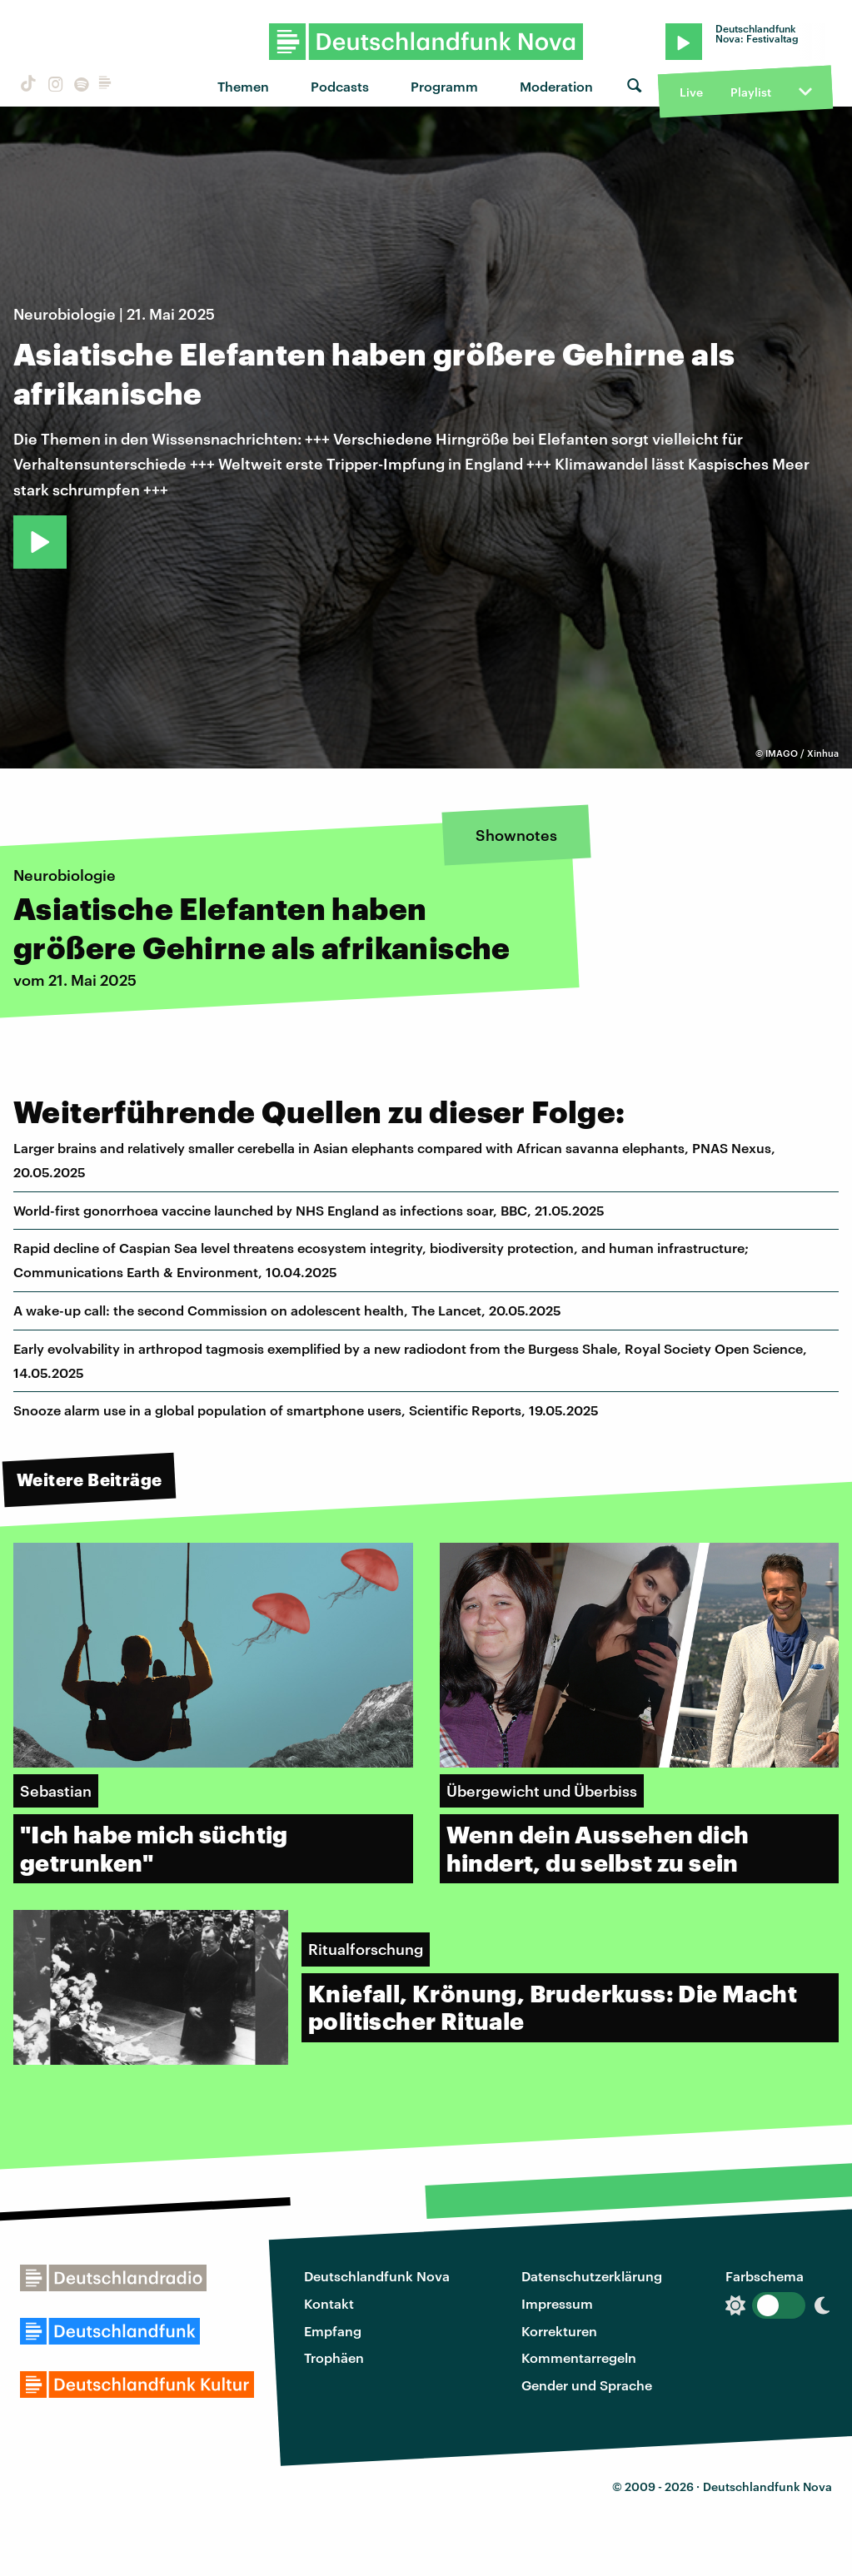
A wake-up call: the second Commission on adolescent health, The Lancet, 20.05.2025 (287, 1310)
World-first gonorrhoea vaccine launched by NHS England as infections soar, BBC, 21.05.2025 (309, 1210)
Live (691, 92)
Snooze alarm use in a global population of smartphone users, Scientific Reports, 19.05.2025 (306, 1410)
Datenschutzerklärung (591, 2276)
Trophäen (334, 2357)
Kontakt (329, 2303)
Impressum (557, 2303)
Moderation (556, 86)
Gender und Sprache (586, 2385)
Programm (444, 86)
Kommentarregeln (578, 2357)
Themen (243, 86)
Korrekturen (559, 2331)
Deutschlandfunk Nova (377, 2276)
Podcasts (340, 86)
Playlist (750, 92)
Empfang (332, 2331)
